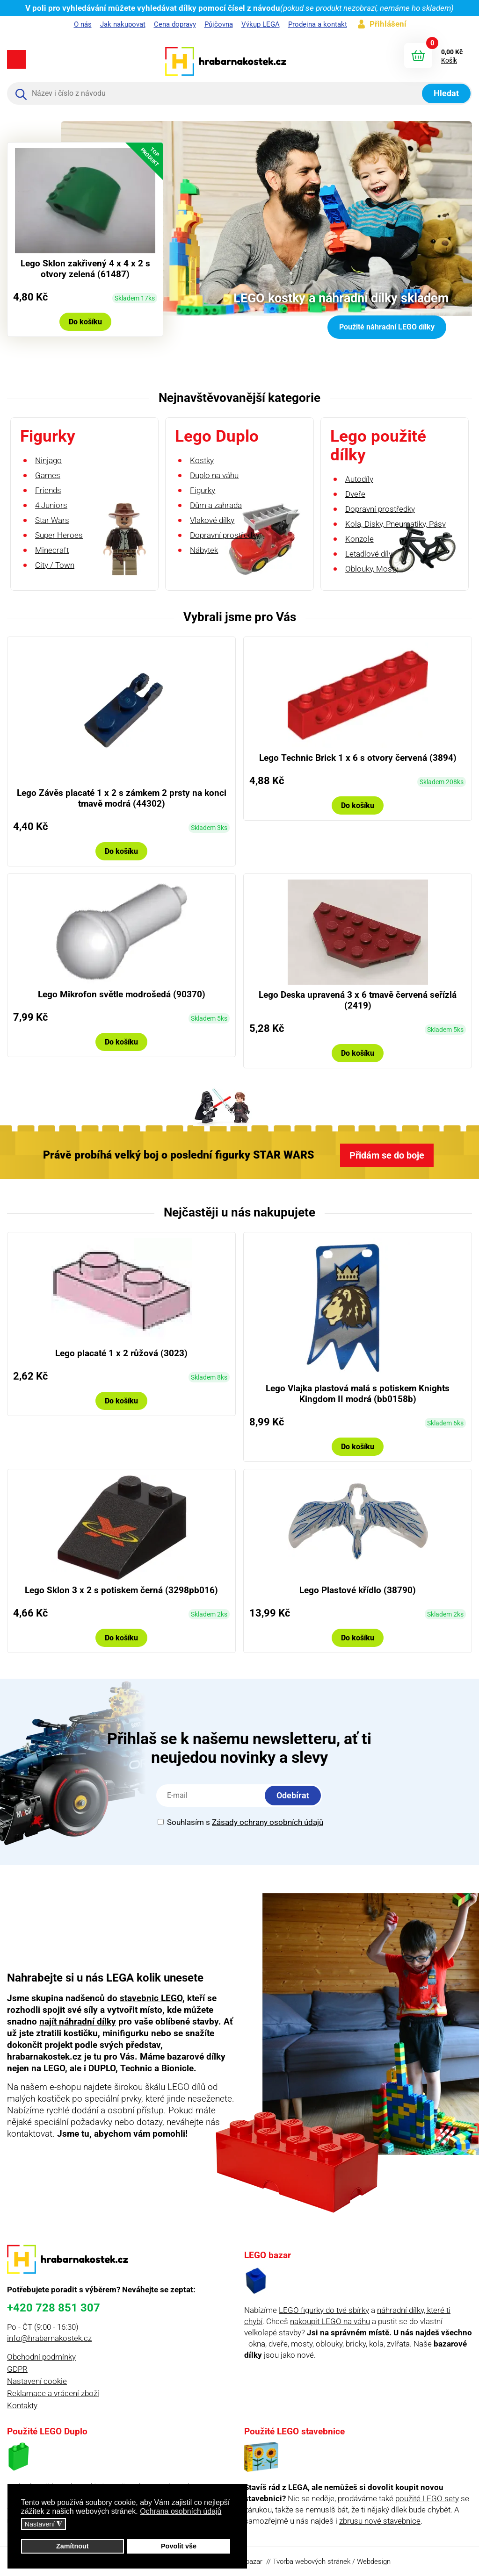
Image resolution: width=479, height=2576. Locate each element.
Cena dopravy (175, 24)
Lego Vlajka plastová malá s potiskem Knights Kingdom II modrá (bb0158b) (358, 1393)
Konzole (359, 539)
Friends (48, 490)
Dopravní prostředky (225, 535)
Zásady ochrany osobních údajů (267, 1822)
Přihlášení (388, 24)
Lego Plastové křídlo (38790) (357, 1590)
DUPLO (102, 2068)
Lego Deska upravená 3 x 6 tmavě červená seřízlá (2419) (358, 1000)
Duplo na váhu (214, 475)
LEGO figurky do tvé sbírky (324, 2310)
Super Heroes (59, 535)
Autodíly (359, 479)
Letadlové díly (368, 553)
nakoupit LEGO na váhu (330, 2321)
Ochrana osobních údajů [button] (180, 2511)
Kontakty (22, 2405)
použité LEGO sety (427, 2498)
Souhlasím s (240, 1822)
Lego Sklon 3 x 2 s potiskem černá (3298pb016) (121, 1590)
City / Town (54, 565)
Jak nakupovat (122, 24)
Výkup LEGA (260, 24)
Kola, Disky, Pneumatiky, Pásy (395, 524)
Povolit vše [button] (178, 2546)
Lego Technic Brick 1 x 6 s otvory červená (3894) (358, 757)
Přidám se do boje (386, 1155)
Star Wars (52, 520)
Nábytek (204, 550)
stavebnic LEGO (151, 1998)
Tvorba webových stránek (311, 2561)
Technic (136, 2068)
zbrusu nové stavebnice (380, 2521)
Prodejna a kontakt (317, 24)
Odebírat (292, 1795)
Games (47, 475)
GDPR (17, 2369)
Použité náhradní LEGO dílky (387, 326)
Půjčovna (218, 24)
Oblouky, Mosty (371, 568)
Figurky (202, 490)
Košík (449, 60)
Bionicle (177, 2068)
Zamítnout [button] (72, 2546)
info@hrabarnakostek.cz (49, 2338)
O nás (83, 24)
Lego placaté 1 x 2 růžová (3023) (121, 1353)
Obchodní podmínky (41, 2356)
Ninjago (48, 460)
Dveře (355, 494)
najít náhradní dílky (77, 2021)
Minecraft (52, 550)
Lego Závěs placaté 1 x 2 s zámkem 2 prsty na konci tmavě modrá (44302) (121, 798)
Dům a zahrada (216, 505)
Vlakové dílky (212, 520)
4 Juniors (51, 505)
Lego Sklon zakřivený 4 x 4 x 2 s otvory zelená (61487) (85, 268)
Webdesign (374, 2561)
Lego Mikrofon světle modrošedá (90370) (121, 994)
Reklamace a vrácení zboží (53, 2393)
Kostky (202, 460)
